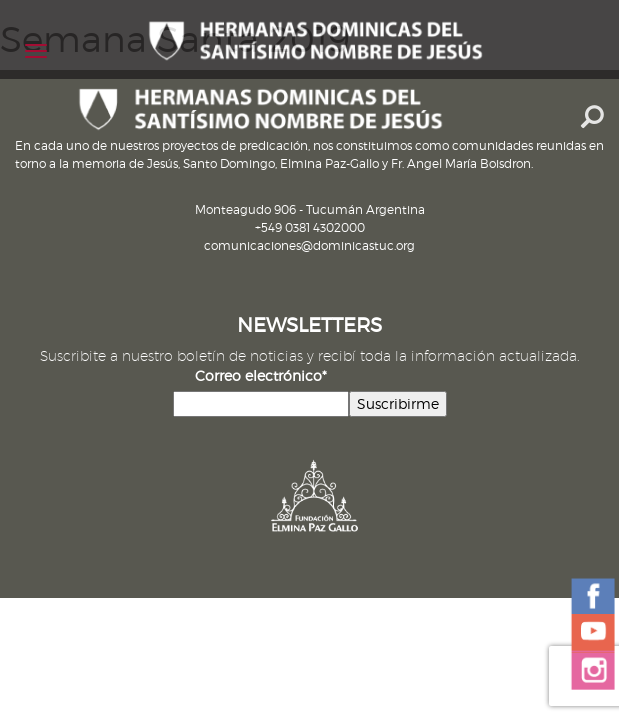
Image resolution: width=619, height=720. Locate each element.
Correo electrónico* (261, 375)
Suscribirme (398, 403)
